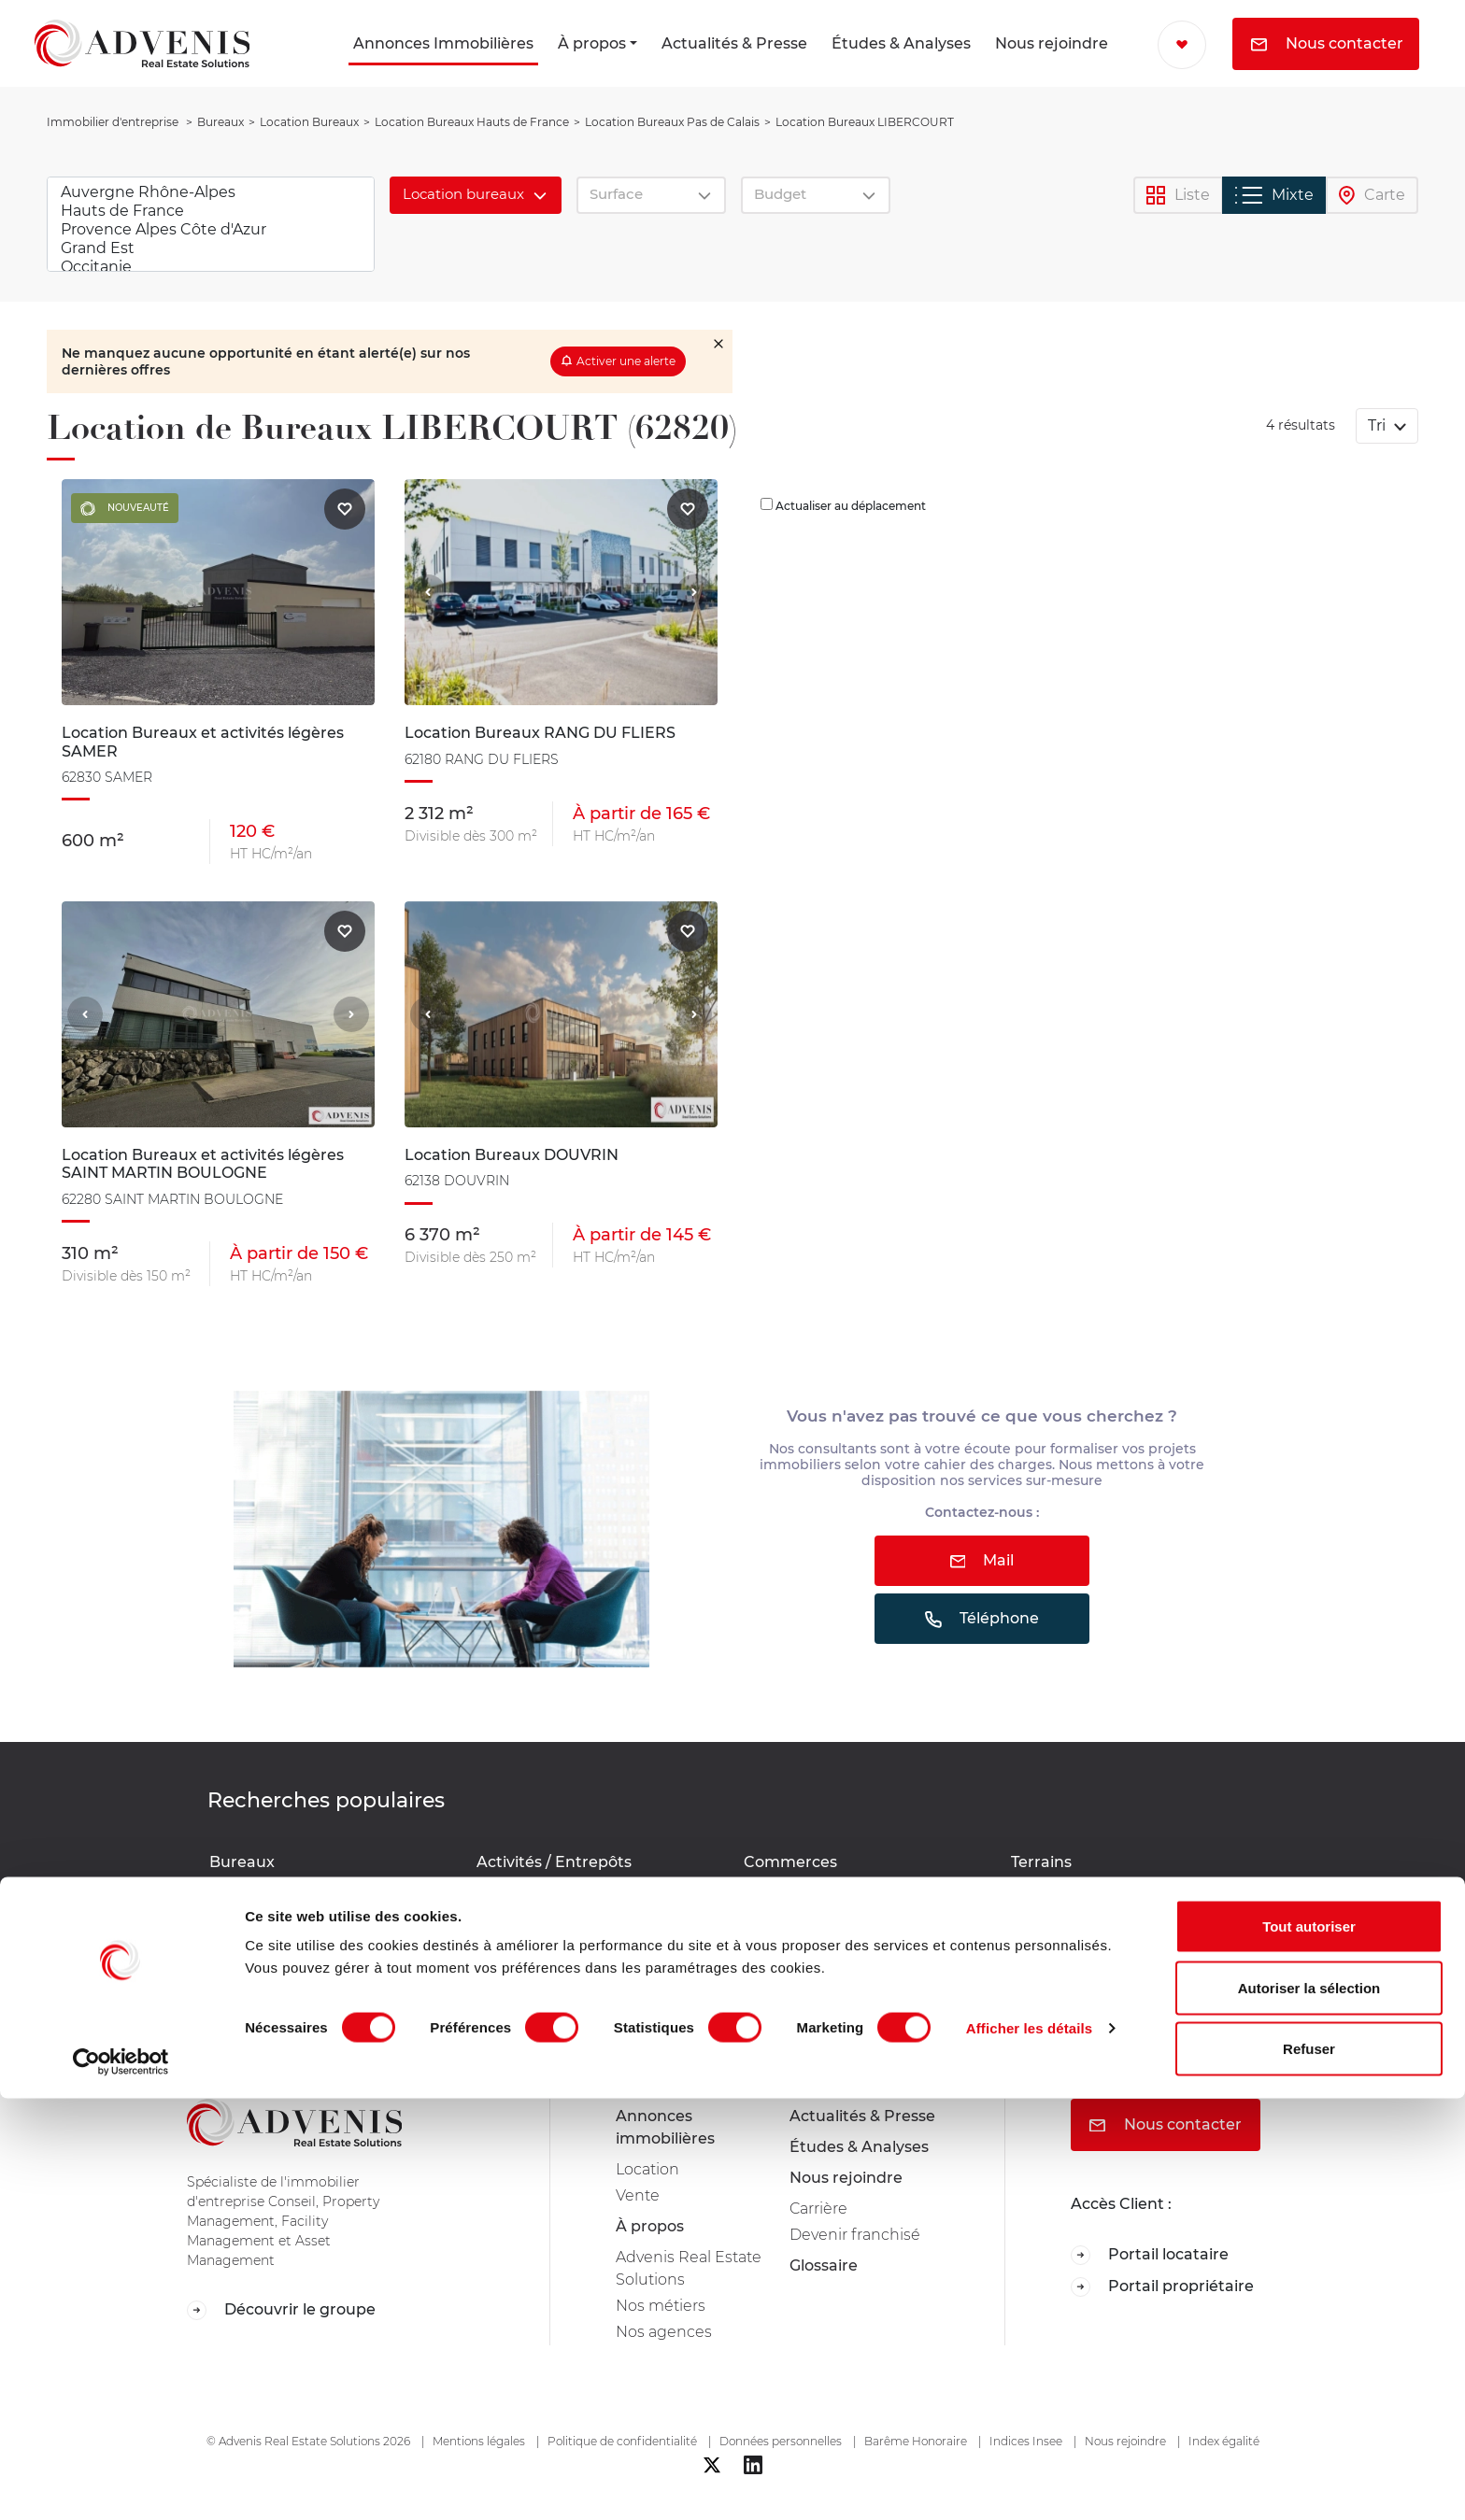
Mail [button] (982, 1560)
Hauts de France (211, 211)
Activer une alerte (626, 361)
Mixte (1274, 195)
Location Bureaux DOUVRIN (302, 1884)
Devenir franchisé (854, 2235)
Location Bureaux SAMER (293, 1974)
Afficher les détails (1029, 2449)
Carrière (818, 2208)
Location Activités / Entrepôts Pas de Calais (589, 1894)
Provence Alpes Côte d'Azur (211, 229)
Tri (1378, 425)
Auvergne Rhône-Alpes (211, 192)
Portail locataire (1150, 2255)
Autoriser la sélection (1309, 2409)
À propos (592, 43)
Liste (1178, 195)
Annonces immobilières (665, 2127)
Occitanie (211, 267)
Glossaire (823, 2265)
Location (647, 2169)
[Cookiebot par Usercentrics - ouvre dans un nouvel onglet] (121, 2484)
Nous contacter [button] (1327, 43)
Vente (638, 2195)
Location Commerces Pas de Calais (861, 1884)
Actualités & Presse (734, 43)
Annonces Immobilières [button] (443, 43)
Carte (1372, 195)
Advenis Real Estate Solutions (688, 2268)
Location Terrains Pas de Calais (1113, 1884)
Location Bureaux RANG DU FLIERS (327, 1908)
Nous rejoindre (1051, 43)
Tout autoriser (1309, 2348)
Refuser (1309, 2470)
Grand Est (211, 248)
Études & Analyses (901, 43)
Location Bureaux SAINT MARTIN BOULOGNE (317, 1941)
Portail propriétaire (1162, 2287)
